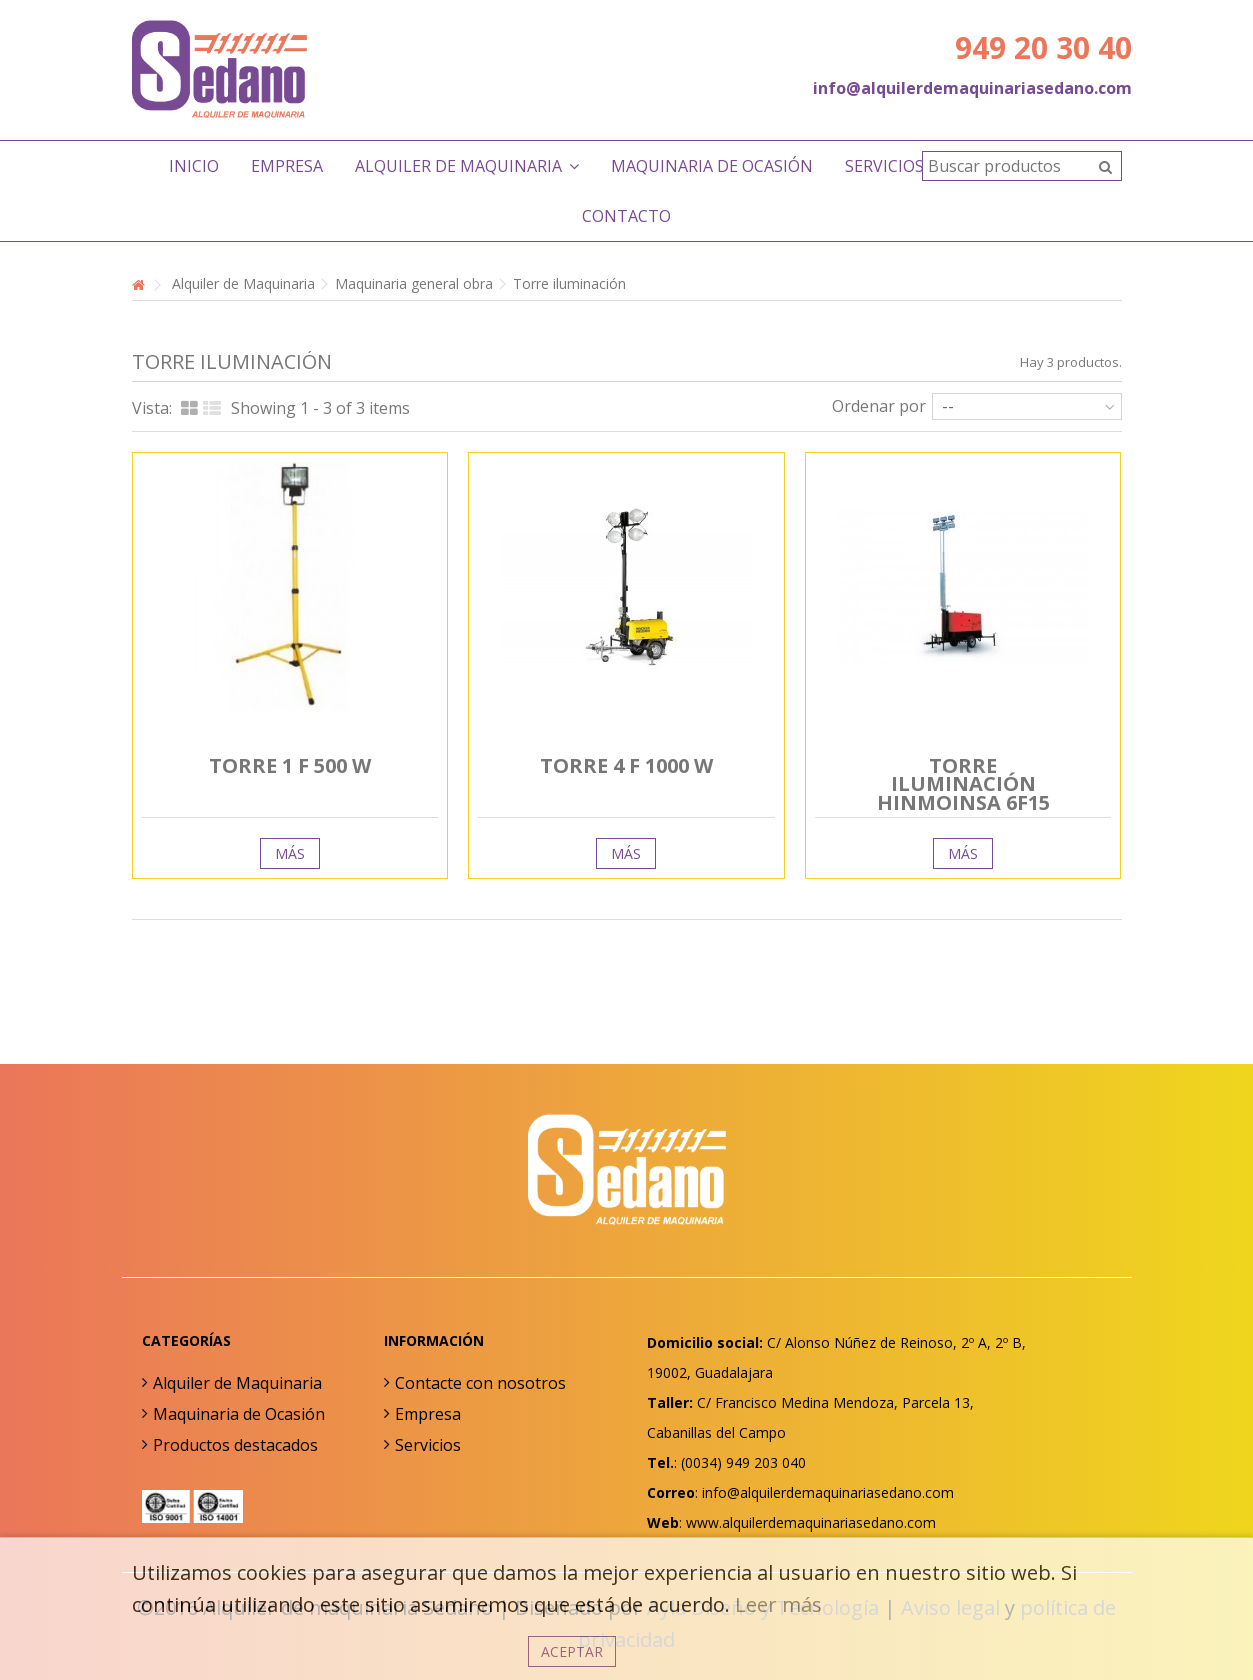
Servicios (428, 1445)
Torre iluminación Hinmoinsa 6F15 (963, 784)
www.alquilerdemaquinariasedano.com (811, 1522)
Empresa (428, 1414)
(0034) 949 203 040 (743, 1462)
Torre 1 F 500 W (290, 765)
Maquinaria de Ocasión (239, 1414)
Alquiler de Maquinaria (237, 1383)
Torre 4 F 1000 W (626, 765)
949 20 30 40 (1043, 47)
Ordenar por (879, 405)
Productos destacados (235, 1445)
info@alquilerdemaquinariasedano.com (972, 88)
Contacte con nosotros (480, 1383)
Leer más (778, 1604)
